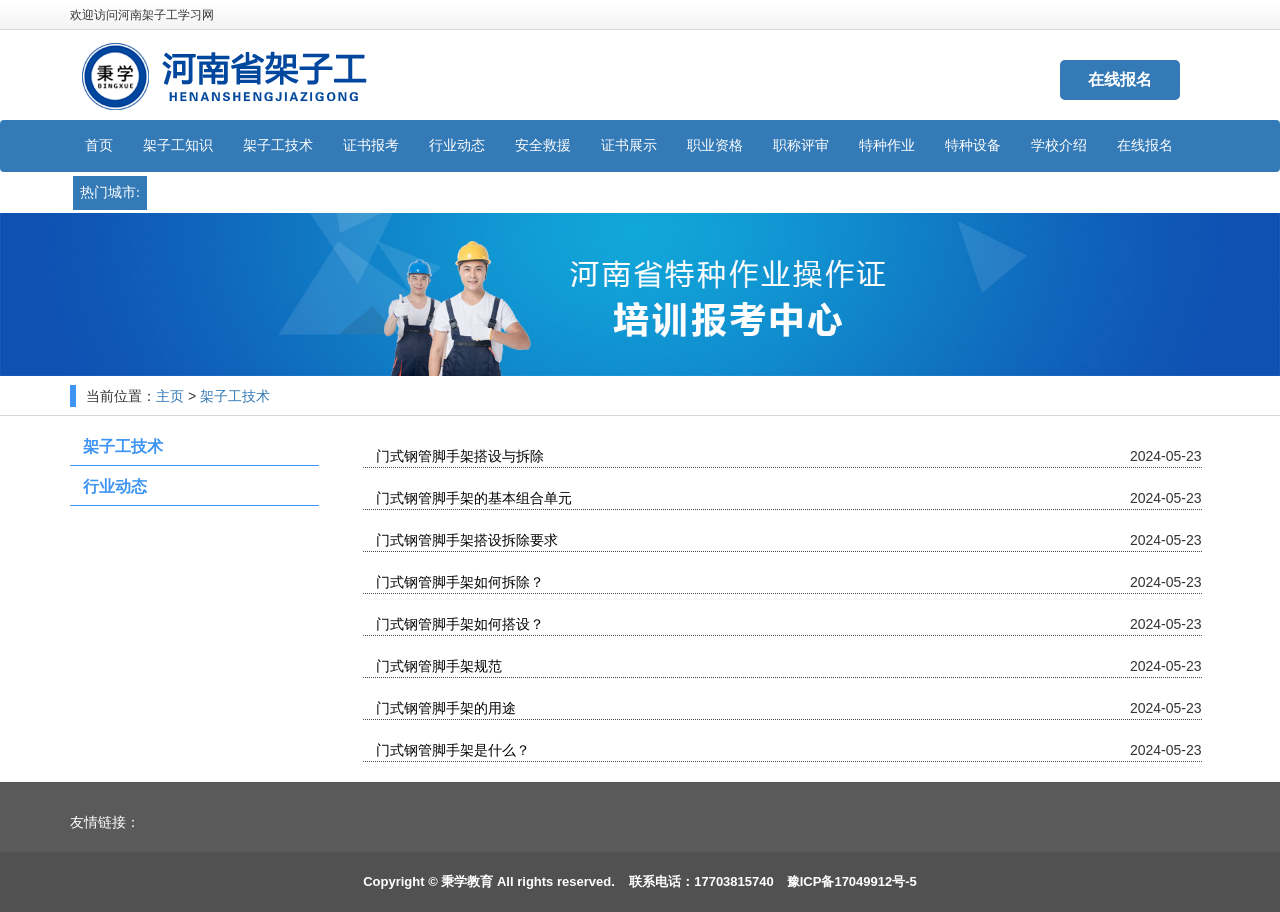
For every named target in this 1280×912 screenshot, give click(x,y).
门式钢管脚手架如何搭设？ (459, 624)
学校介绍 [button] (1059, 145)
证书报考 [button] (371, 145)
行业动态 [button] (457, 145)
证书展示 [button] (629, 145)
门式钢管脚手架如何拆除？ (459, 582)
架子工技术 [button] (278, 145)
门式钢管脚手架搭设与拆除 (459, 456)
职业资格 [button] (715, 145)
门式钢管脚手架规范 (438, 666)
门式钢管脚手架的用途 (445, 708)
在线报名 (1120, 79)
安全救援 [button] (543, 145)
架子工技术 (235, 396)
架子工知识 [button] (178, 145)
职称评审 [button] (801, 145)
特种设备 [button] (973, 145)
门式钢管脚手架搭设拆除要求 (466, 540)
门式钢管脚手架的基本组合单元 (473, 498)
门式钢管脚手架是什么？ (452, 750)
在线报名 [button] (1145, 145)
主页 (170, 396)
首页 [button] (99, 145)
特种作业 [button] (887, 145)
